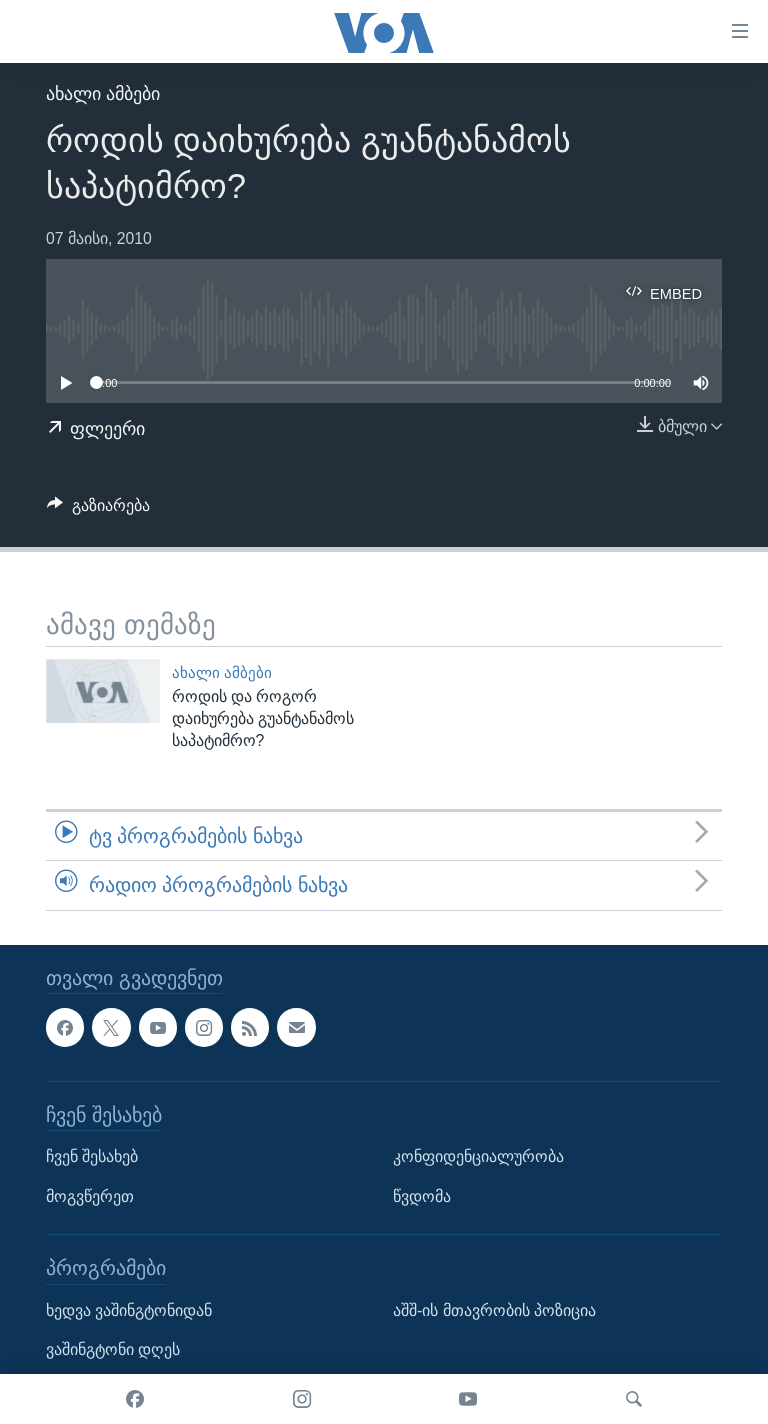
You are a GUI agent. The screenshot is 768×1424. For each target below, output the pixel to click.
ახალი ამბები (103, 94)
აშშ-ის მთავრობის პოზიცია (494, 1309)
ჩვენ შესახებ (92, 1156)
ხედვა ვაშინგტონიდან (129, 1309)
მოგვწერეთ (90, 1195)
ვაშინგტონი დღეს (113, 1349)
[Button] (98, 510)
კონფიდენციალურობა (478, 1156)
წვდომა (422, 1195)
